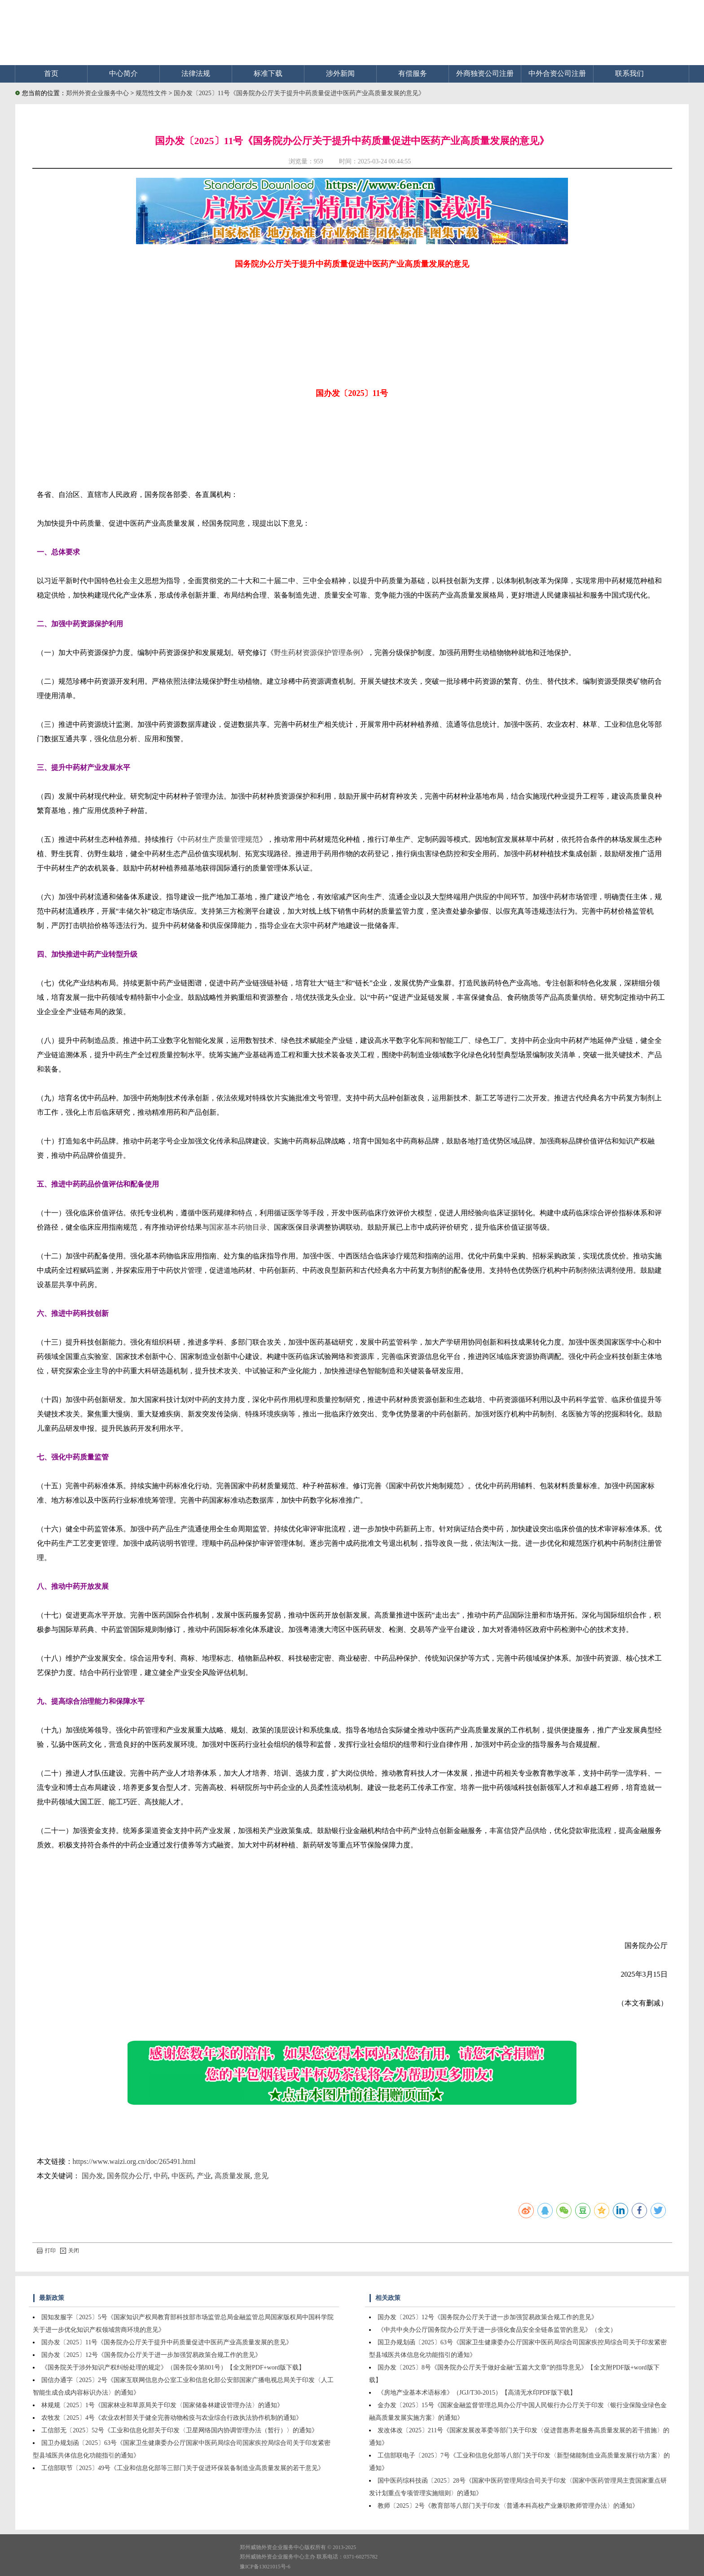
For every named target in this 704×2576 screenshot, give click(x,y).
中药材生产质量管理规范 (220, 839)
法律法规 (195, 73)
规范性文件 (152, 93)
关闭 (69, 2250)
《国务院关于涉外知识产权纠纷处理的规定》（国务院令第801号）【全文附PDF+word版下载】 (173, 2367)
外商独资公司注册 (485, 73)
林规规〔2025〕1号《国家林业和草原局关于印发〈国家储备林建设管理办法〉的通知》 (162, 2405)
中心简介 (123, 73)
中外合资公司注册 (557, 73)
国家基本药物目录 (238, 1227)
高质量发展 (233, 2176)
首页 (51, 73)
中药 (161, 2176)
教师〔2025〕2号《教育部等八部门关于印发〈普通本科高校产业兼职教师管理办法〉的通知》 (508, 2505)
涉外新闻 (340, 73)
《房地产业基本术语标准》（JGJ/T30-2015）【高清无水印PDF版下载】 (477, 2392)
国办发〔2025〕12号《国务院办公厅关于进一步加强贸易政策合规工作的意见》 (151, 2355)
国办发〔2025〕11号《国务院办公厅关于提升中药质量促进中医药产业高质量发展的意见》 (299, 93)
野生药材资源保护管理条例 (317, 652)
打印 (46, 2250)
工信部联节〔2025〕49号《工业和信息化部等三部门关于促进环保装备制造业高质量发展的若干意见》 (182, 2468)
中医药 (182, 2176)
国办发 (92, 2176)
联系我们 (629, 73)
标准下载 (268, 73)
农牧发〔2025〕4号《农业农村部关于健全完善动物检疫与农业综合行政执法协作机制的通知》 (171, 2417)
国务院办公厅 (128, 2176)
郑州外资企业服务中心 (97, 93)
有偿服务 (412, 73)
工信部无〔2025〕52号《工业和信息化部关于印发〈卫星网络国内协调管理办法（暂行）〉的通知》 (179, 2430)
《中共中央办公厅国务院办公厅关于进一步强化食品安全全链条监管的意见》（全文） (497, 2329)
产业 (204, 2176)
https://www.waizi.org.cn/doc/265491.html (134, 2161)
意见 (261, 2176)
